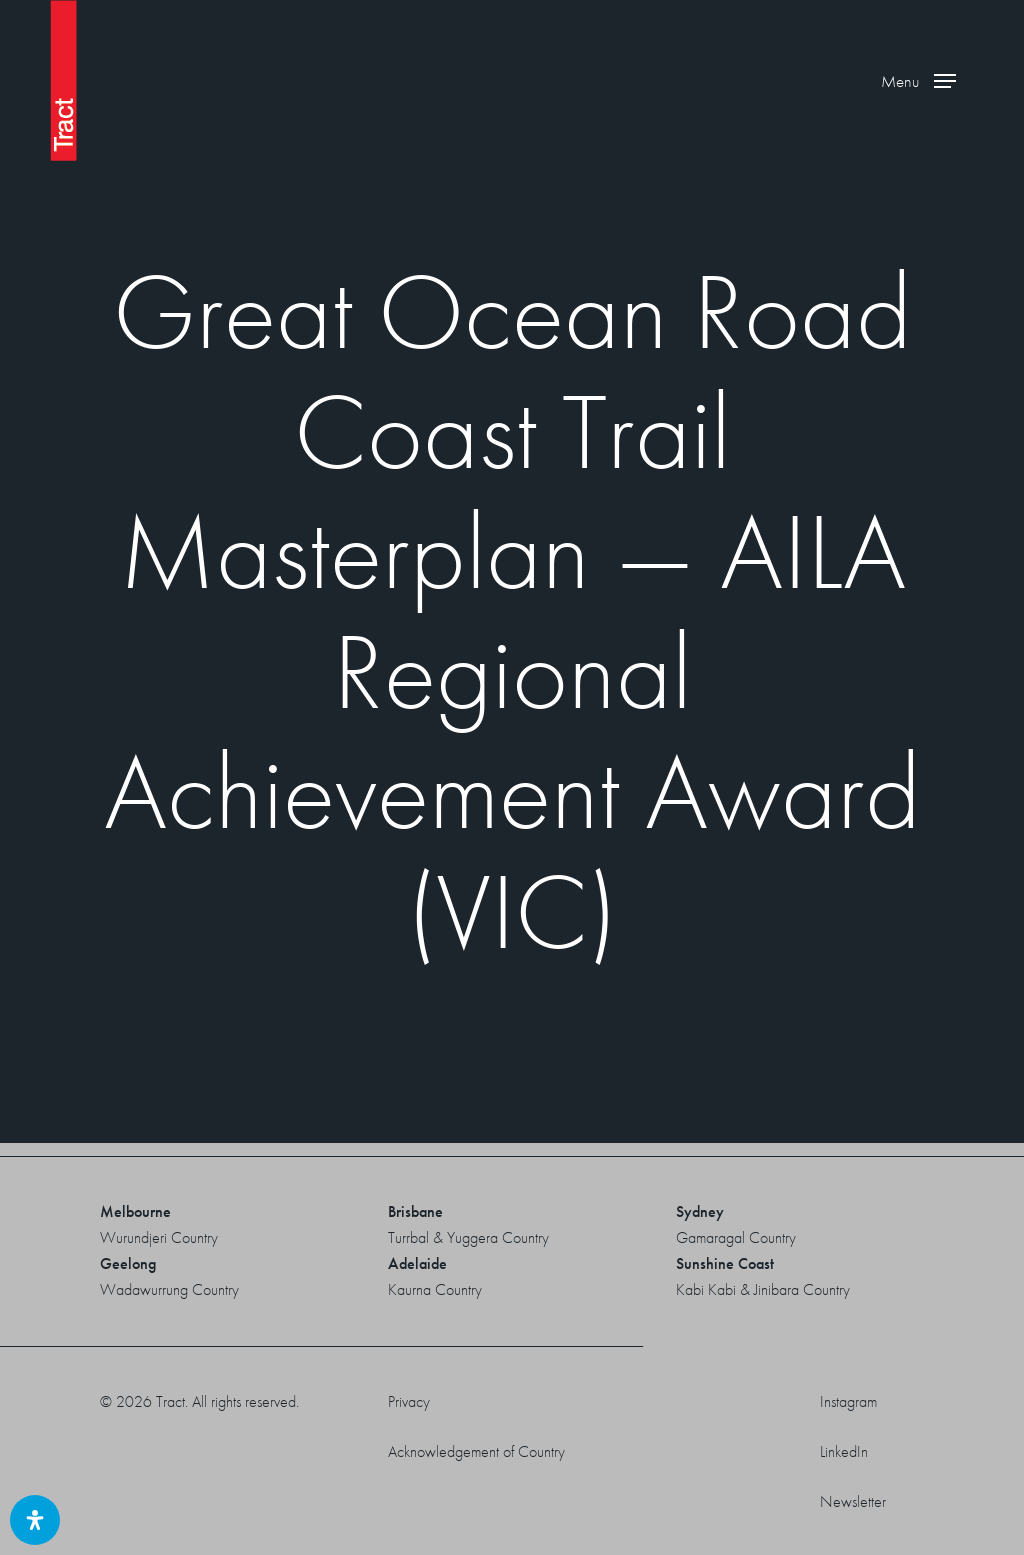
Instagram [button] (848, 1401)
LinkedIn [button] (844, 1451)
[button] (918, 80)
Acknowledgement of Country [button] (476, 1451)
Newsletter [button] (853, 1501)
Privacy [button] (409, 1401)
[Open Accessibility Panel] (35, 1520)
